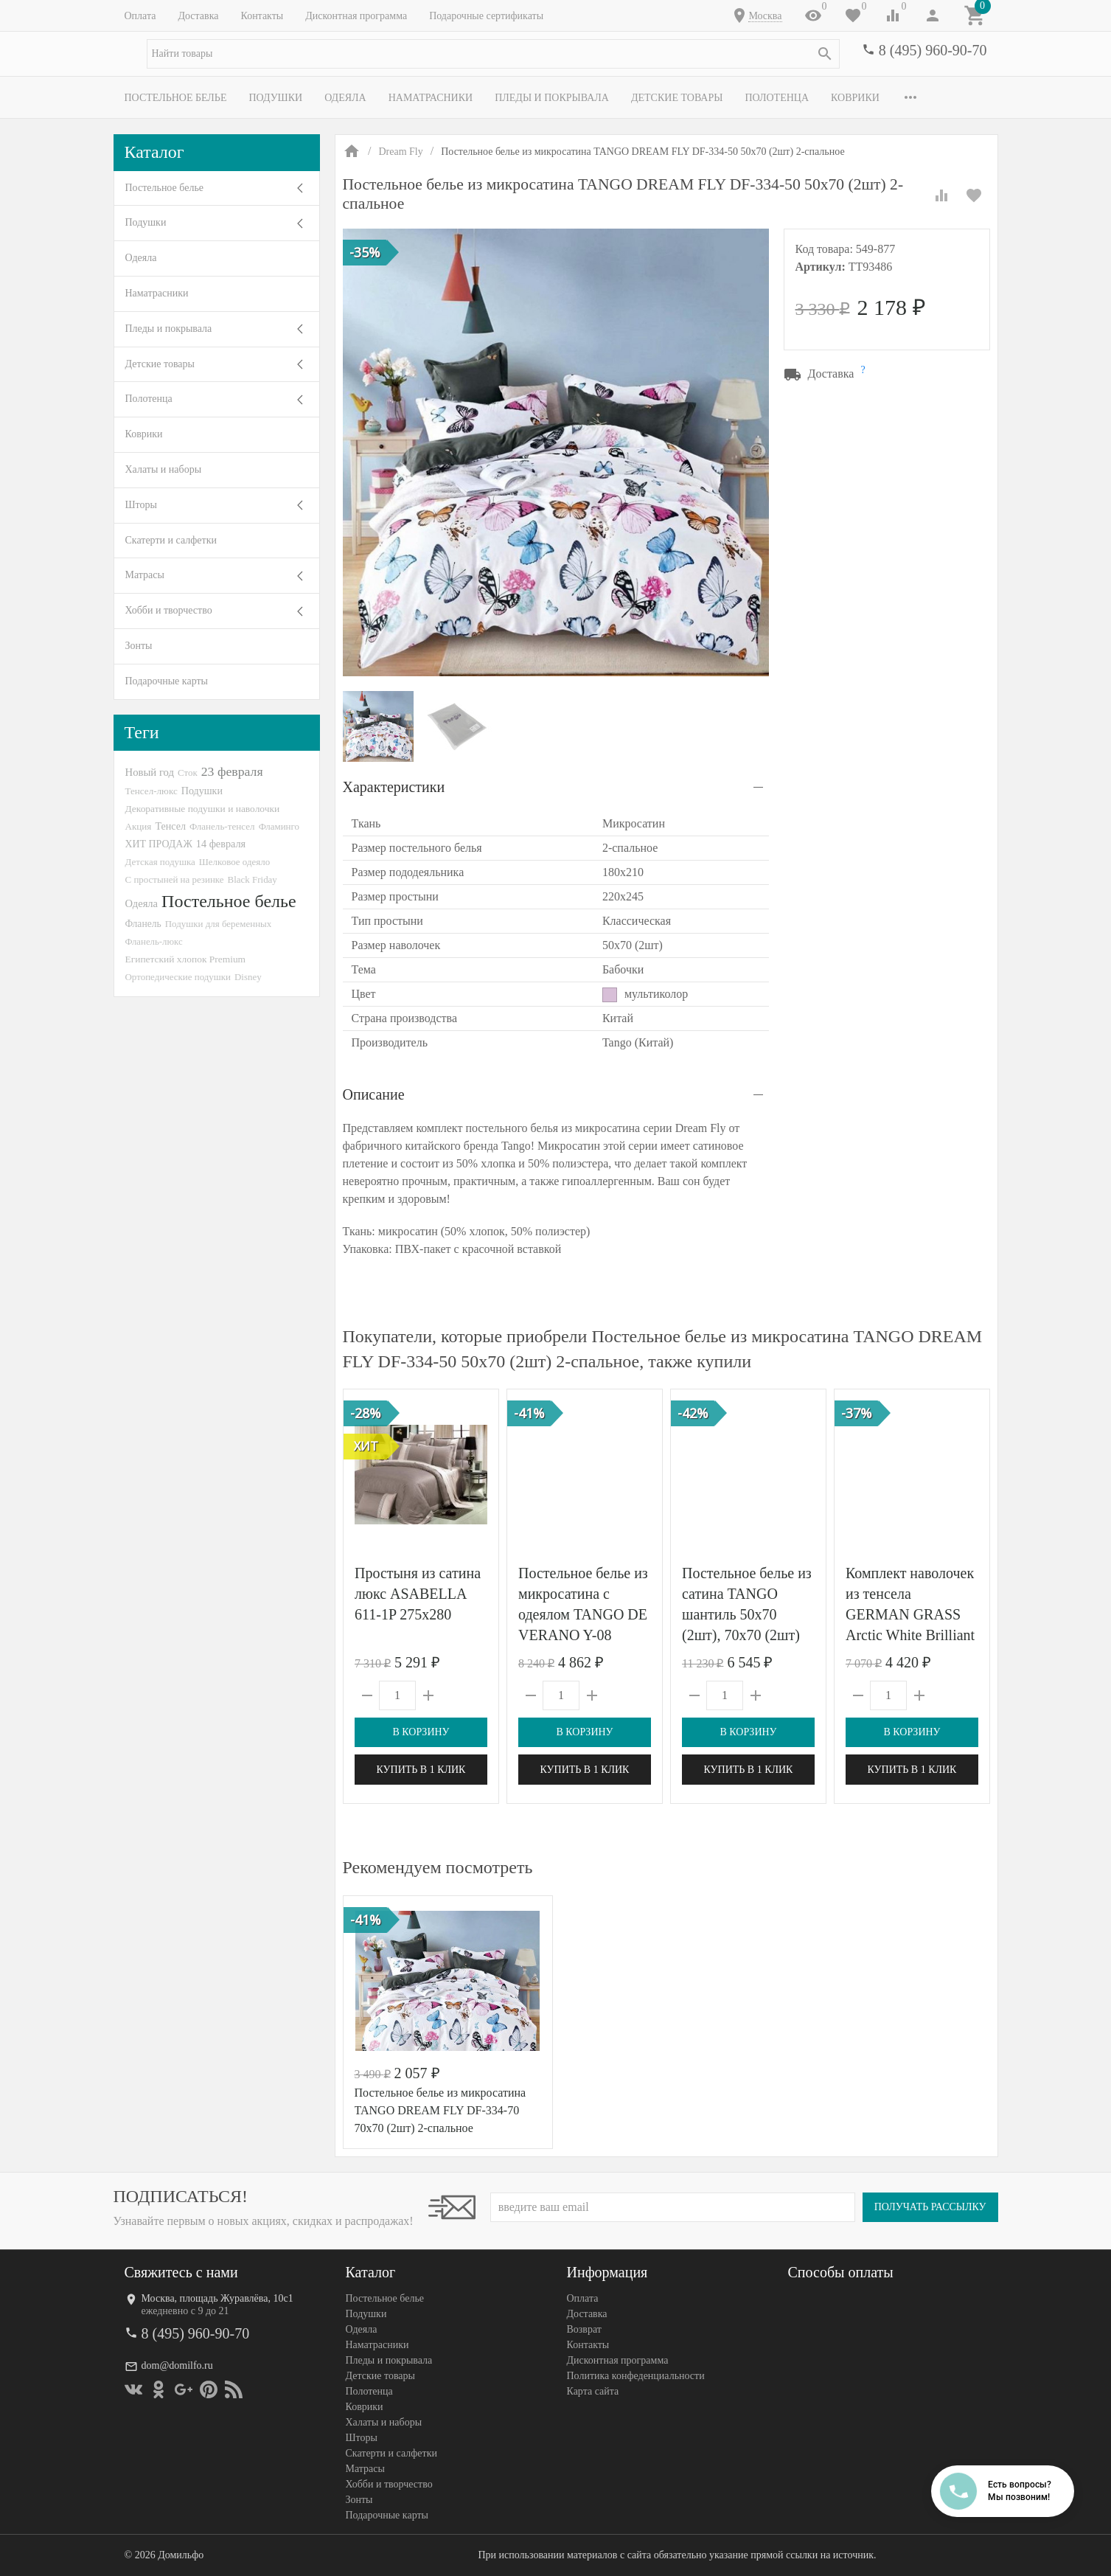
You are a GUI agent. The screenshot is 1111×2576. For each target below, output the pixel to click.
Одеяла (345, 97)
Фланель (143, 923)
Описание (374, 1094)
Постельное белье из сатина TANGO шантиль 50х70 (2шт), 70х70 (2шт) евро (747, 1614)
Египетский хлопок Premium (185, 959)
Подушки (275, 97)
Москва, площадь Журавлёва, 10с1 (217, 2298)
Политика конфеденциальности (636, 2375)
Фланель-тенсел (222, 826)
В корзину (420, 1731)
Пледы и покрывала (552, 97)
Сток (188, 772)
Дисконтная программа (356, 15)
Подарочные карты (166, 681)
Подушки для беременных (218, 923)
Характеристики (394, 787)
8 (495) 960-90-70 (933, 50)
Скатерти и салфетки (171, 540)
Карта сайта (593, 2391)
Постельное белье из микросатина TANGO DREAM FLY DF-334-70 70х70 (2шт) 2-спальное (440, 2110)
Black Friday (252, 879)
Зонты (139, 645)
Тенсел (170, 826)
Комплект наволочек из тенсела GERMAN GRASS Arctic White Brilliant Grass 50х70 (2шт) (910, 1614)
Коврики (855, 97)
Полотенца (777, 97)
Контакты (261, 15)
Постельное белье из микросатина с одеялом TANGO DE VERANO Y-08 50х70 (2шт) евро (583, 1614)
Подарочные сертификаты (486, 15)
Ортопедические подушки (178, 976)
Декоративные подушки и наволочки (202, 808)
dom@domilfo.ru (177, 2365)
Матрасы (144, 574)
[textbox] (493, 54)
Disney (248, 976)
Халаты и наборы (163, 469)
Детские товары (677, 97)
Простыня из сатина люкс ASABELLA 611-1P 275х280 (418, 1593)
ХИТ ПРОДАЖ (158, 844)
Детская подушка (160, 861)
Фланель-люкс (154, 942)
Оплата (140, 15)
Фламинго (279, 826)
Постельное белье (176, 97)
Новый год (149, 772)
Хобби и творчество (168, 610)
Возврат (584, 2329)
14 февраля (220, 844)
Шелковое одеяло (234, 861)
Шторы (141, 504)
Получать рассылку (930, 2206)
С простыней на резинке (174, 879)
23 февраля (232, 771)
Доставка (198, 15)
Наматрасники (431, 97)
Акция (138, 826)
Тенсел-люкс (151, 790)
